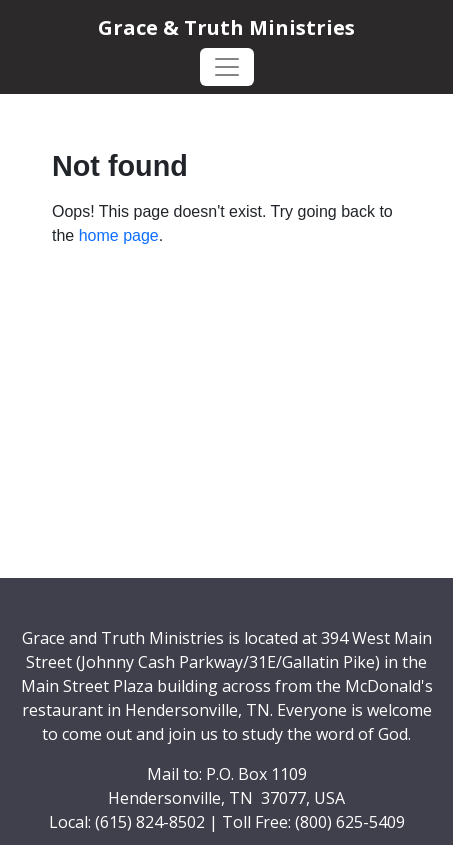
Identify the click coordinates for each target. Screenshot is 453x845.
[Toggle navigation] (227, 67)
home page (119, 235)
